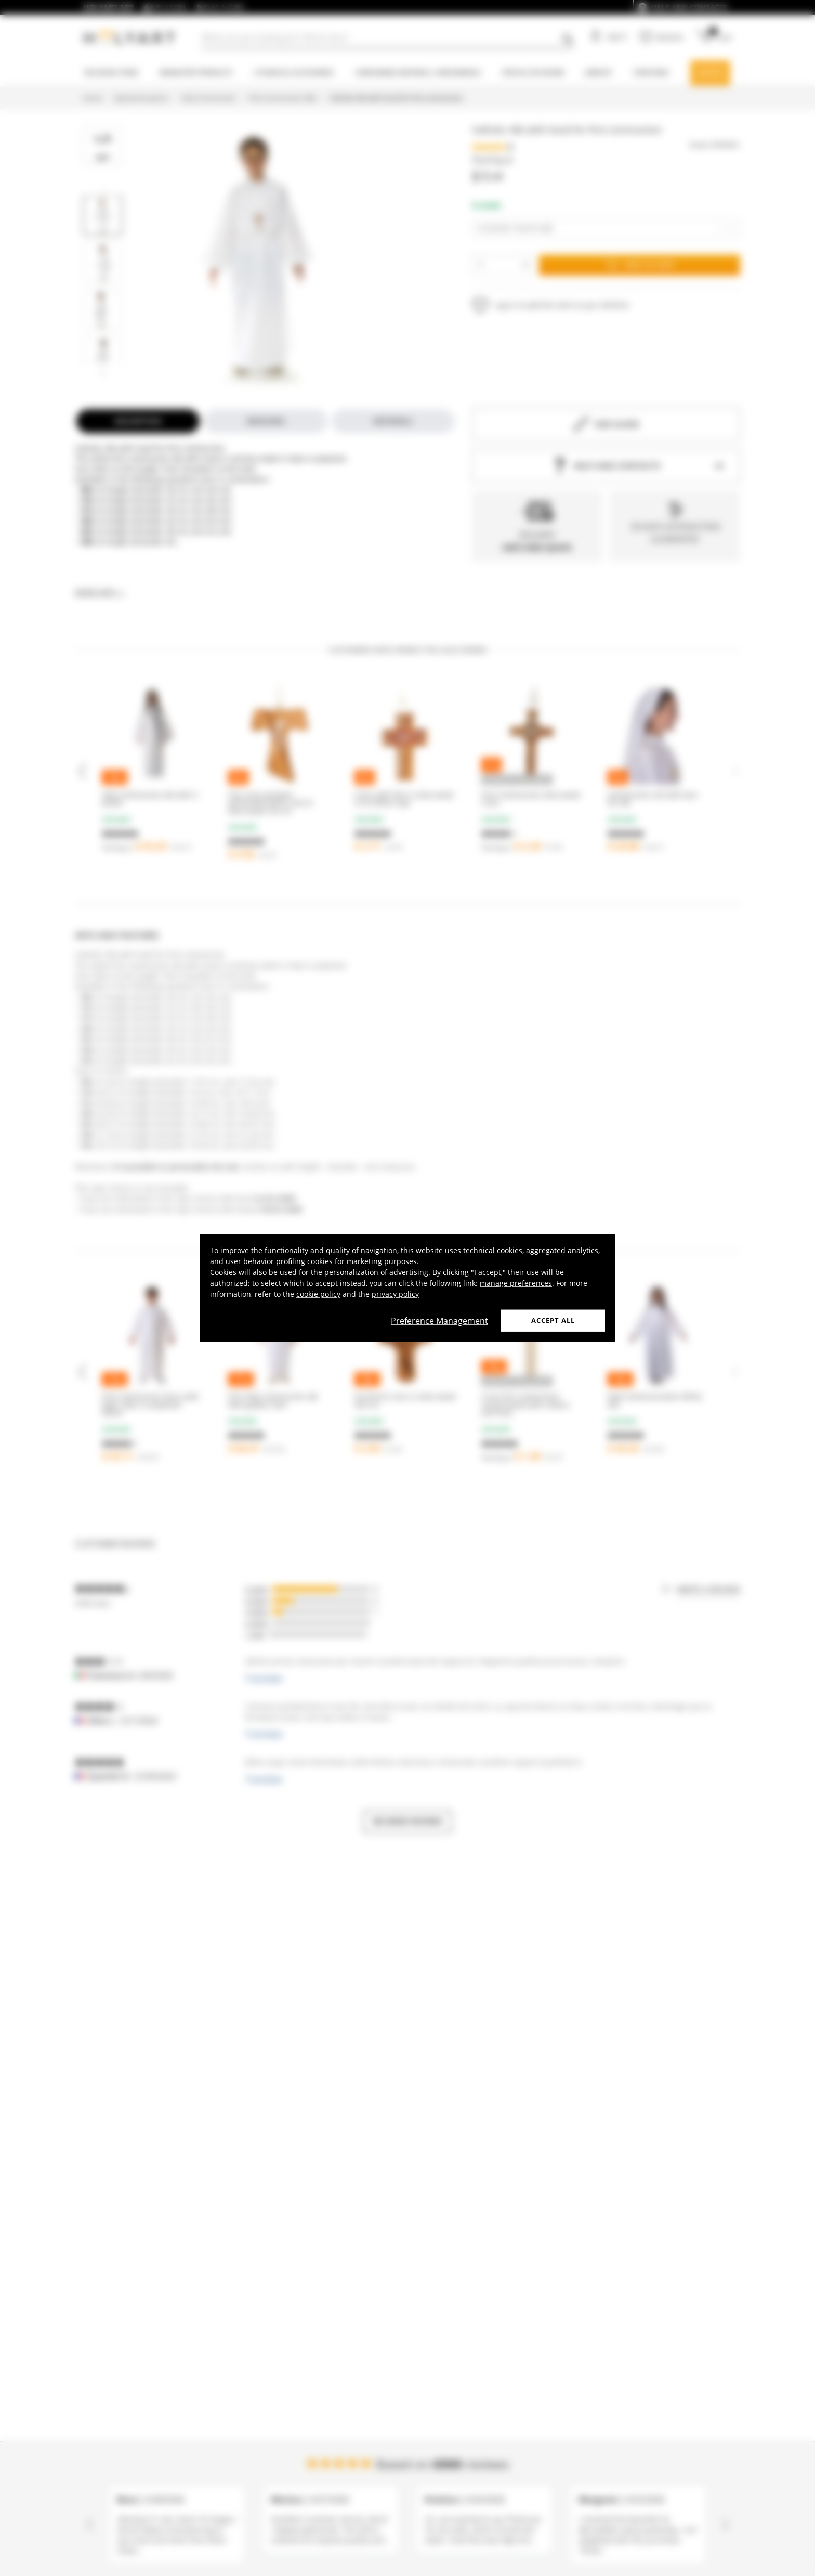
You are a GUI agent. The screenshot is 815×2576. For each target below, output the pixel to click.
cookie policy (318, 1294)
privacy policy (395, 1294)
